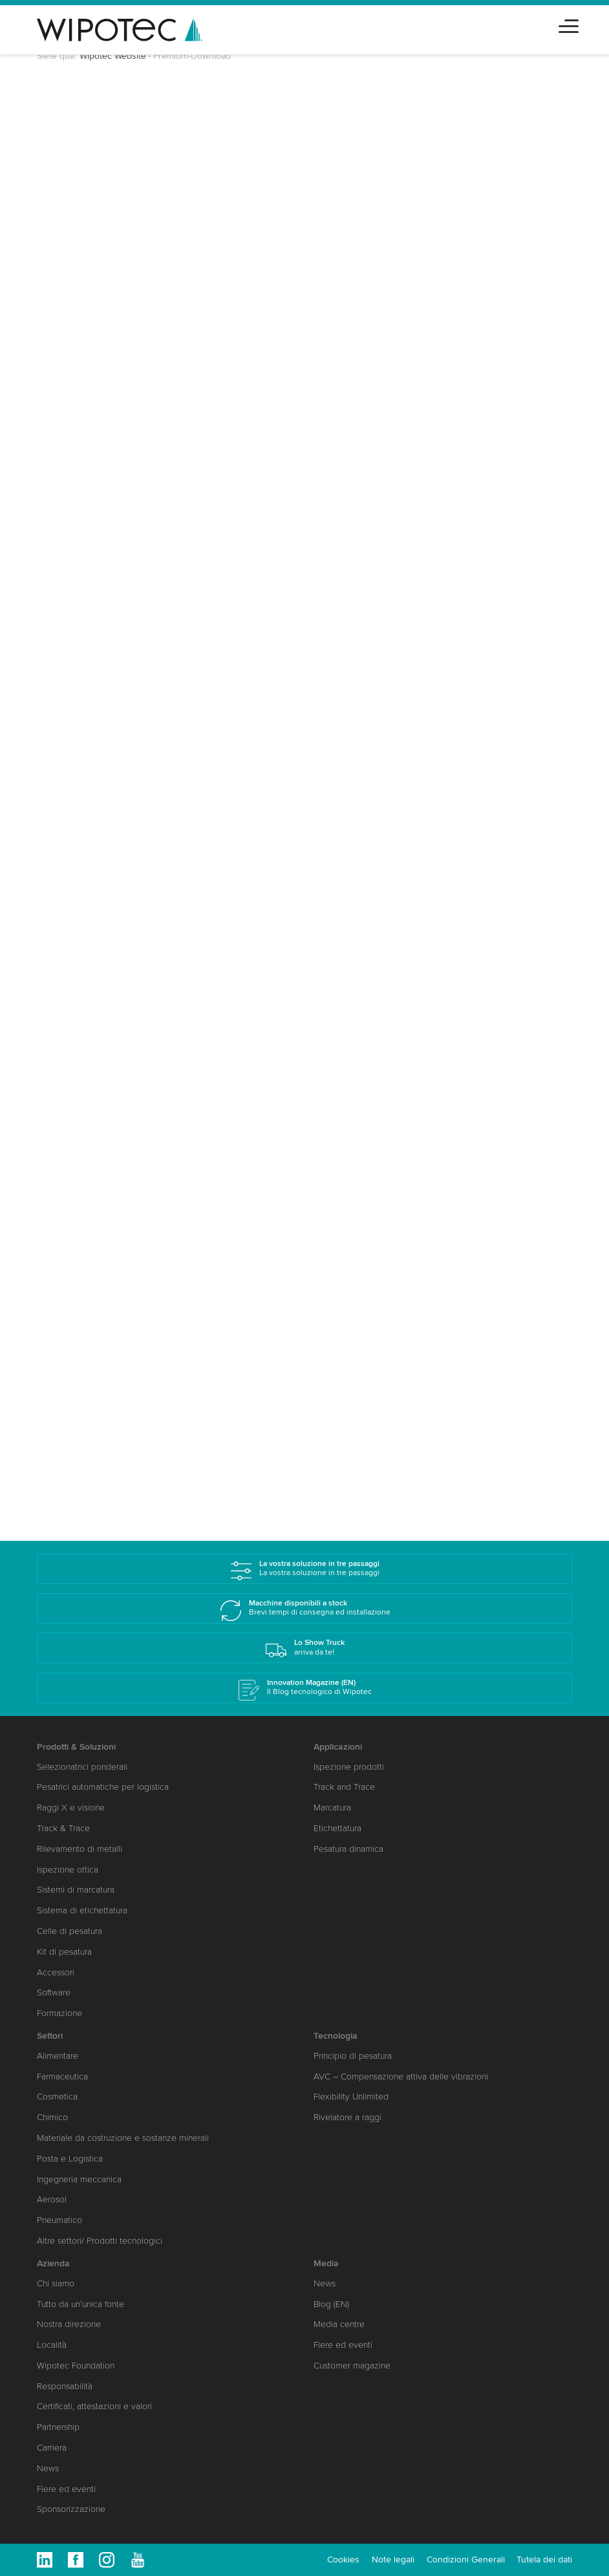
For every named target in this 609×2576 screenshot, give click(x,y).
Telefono (72, 513)
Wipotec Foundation (75, 2365)
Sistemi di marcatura (75, 1889)
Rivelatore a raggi (347, 2117)
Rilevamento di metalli (79, 1848)
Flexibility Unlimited (351, 2096)
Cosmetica (57, 2096)
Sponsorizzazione (71, 2509)
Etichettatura (337, 1828)
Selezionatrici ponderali (82, 1766)
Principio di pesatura (353, 2055)
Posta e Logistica (70, 2158)
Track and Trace (344, 1786)
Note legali (393, 2559)
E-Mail (70, 466)
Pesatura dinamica (348, 1848)
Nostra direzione (69, 2324)
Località (52, 2344)
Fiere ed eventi (66, 2489)
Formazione (59, 2013)
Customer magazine (352, 2365)
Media (326, 2263)
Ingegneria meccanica (79, 2179)
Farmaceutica (62, 2076)
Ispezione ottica (67, 1869)
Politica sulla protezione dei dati (194, 676)
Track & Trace (63, 1828)
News (48, 2468)
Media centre (339, 2324)
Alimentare (57, 2055)
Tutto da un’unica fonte (80, 2304)
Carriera (52, 2447)
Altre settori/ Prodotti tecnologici (99, 2240)
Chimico (52, 2117)
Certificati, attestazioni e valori (94, 2406)
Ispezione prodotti (349, 1766)
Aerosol (52, 2199)
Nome (69, 234)
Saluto (70, 201)
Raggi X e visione (71, 1807)
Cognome (78, 281)
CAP (65, 420)
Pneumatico (59, 2220)
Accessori (55, 1972)
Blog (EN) (331, 2304)
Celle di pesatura (69, 1931)
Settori (68, 559)
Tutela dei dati (544, 2559)
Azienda (53, 2263)
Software (53, 1992)
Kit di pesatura (64, 1951)
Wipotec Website (113, 55)
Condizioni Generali (466, 2559)
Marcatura (332, 1807)
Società (72, 327)
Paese (69, 374)
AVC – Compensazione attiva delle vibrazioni (401, 2076)
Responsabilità (64, 2386)
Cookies (343, 2559)
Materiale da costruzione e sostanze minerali (123, 2137)
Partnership (58, 2426)
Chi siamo (55, 2283)
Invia (80, 708)
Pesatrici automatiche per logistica (103, 1786)
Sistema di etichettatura (82, 1910)
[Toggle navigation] (569, 24)
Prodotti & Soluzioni (76, 1746)
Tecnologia (336, 2035)
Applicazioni (338, 1746)
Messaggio (77, 605)
